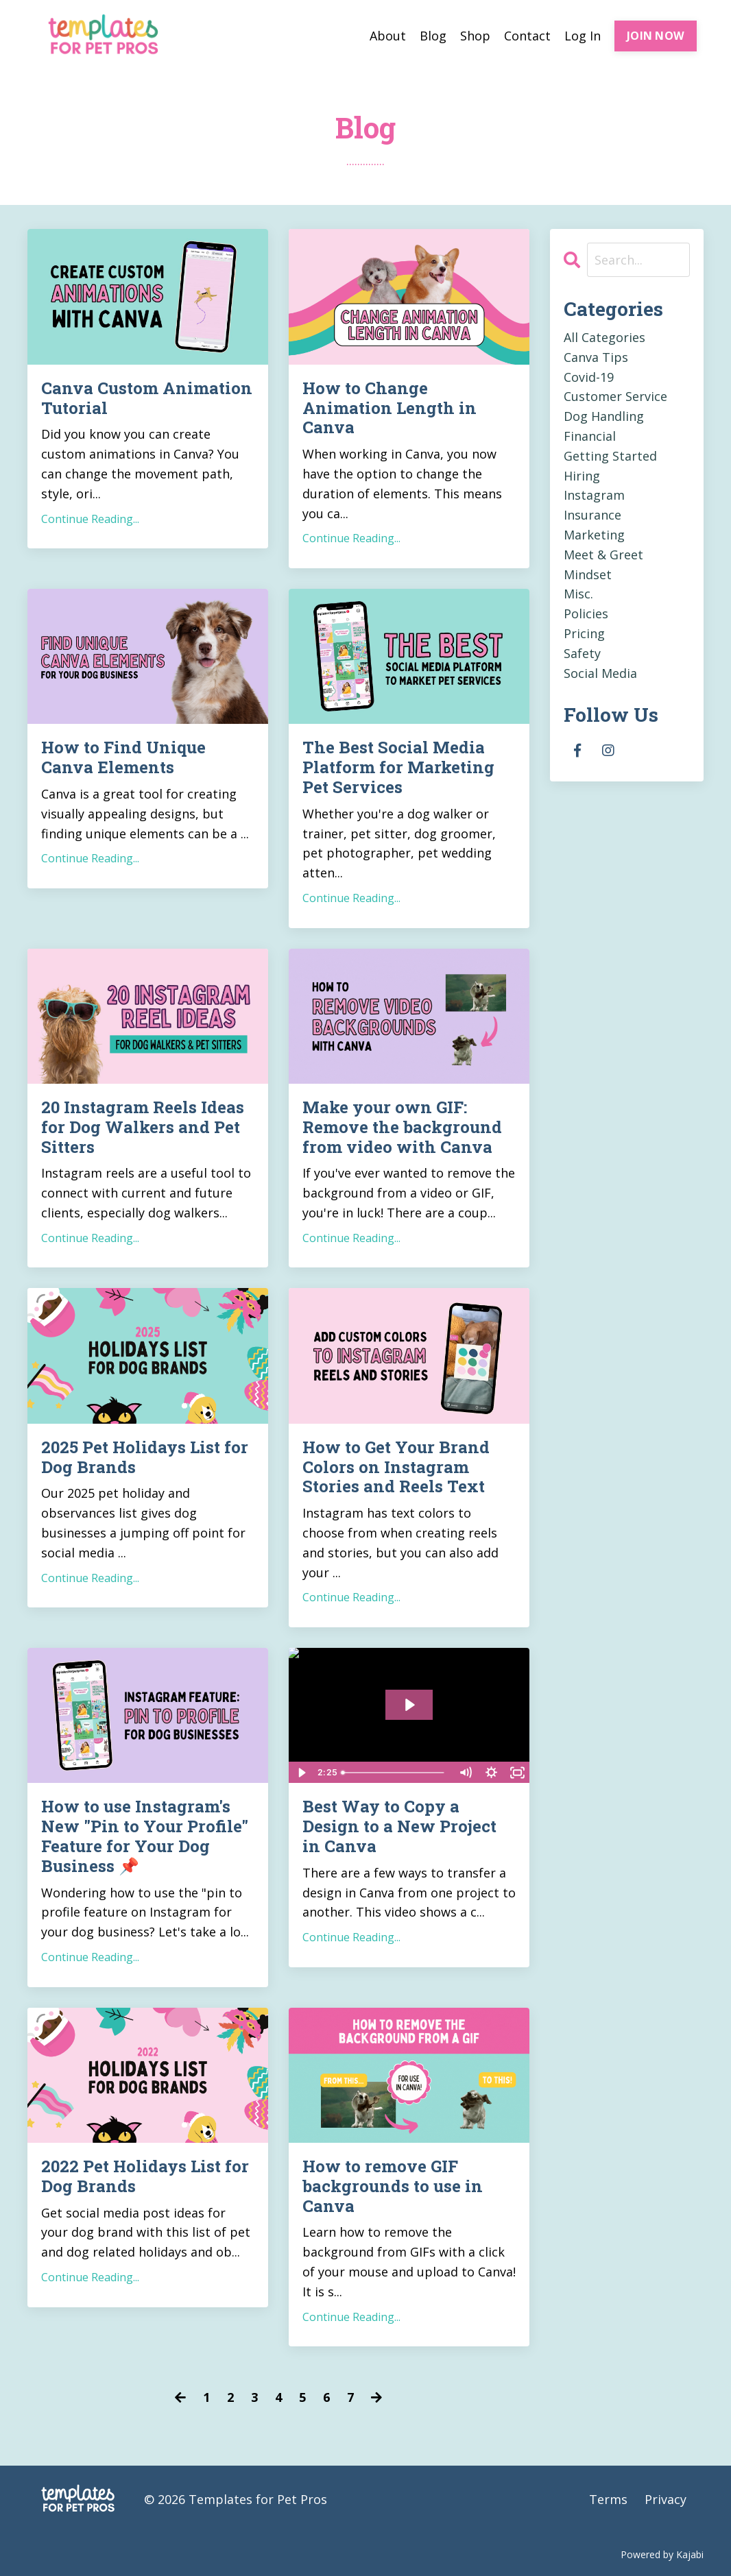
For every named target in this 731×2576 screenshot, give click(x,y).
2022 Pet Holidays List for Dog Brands (145, 2176)
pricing (584, 633)
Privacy (665, 2499)
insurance (592, 515)
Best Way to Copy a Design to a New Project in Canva (399, 1826)
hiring (582, 475)
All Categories (604, 337)
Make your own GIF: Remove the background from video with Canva (402, 1126)
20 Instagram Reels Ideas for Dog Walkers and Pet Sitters (142, 1126)
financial (590, 436)
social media (600, 673)
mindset (588, 574)
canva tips (596, 357)
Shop (475, 35)
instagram (594, 495)
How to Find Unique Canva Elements (123, 757)
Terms (608, 2499)
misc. (578, 593)
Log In (582, 35)
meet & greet (603, 554)
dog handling (604, 416)
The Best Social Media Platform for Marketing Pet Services (398, 767)
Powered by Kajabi (662, 2554)
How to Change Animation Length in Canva (389, 407)
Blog (433, 35)
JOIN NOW (655, 35)
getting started (610, 456)
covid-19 (589, 377)
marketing (594, 534)
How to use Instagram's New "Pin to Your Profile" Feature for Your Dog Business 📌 (144, 1836)
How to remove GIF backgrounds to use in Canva (392, 2185)
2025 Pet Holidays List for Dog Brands (144, 1457)
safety (582, 653)
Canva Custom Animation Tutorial (146, 398)
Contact (527, 35)
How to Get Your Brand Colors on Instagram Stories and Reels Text (396, 1466)
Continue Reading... (90, 518)
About (388, 35)
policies (586, 613)
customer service (615, 396)
